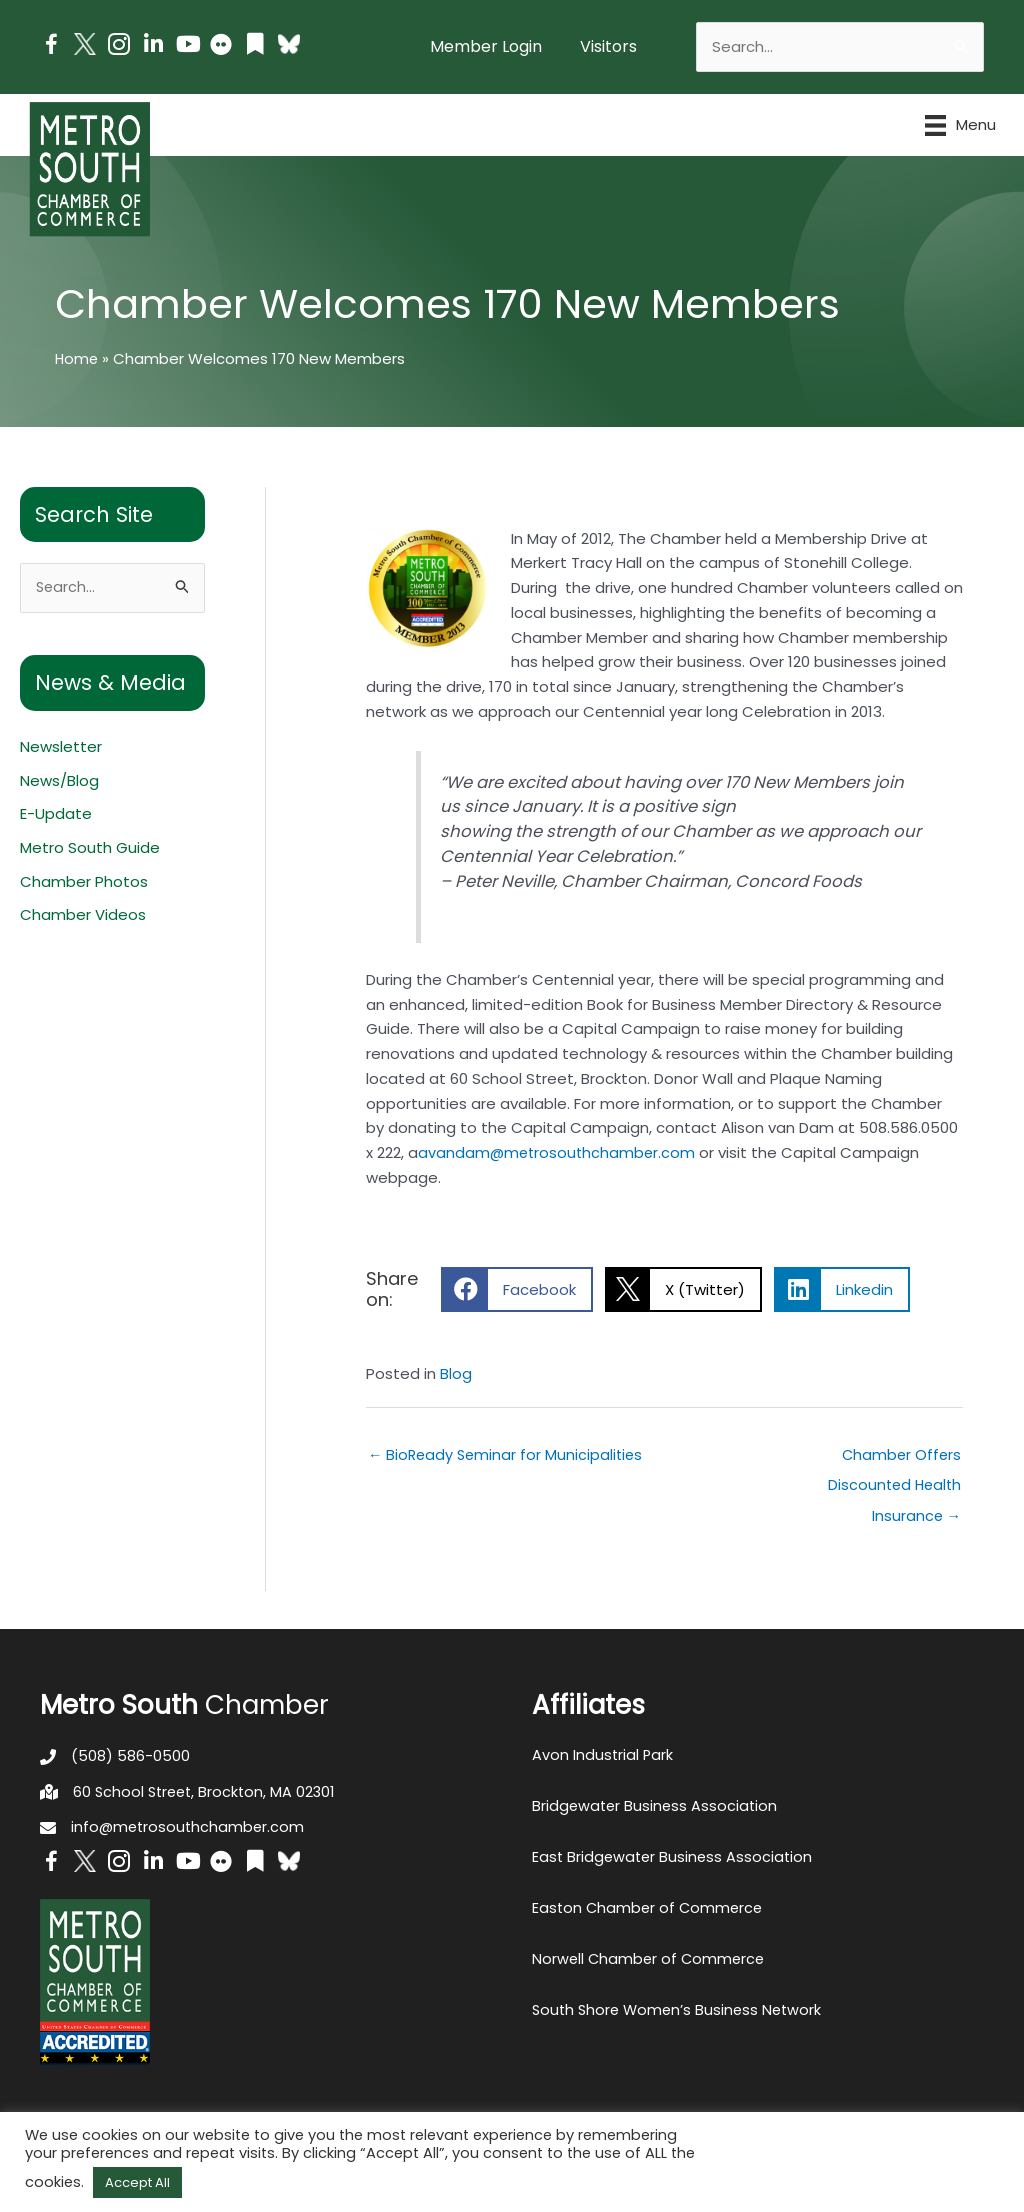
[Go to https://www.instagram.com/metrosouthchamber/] (119, 47)
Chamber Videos (83, 916)
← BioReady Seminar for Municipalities (508, 1454)
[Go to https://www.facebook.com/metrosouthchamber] (51, 47)
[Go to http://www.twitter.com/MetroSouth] (85, 44)
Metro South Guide (90, 848)
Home (77, 358)
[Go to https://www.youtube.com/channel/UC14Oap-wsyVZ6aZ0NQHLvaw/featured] (187, 46)
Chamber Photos (84, 882)
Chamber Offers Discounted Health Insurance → (892, 1459)
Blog (456, 1373)
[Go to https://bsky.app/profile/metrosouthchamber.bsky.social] (289, 44)
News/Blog (59, 781)
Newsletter (61, 747)
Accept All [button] (137, 2182)
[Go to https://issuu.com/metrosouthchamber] (255, 46)
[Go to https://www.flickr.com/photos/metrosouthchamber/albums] (221, 47)
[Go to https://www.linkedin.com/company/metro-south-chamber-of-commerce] (153, 46)
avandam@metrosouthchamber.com (559, 1152)
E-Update (56, 814)
